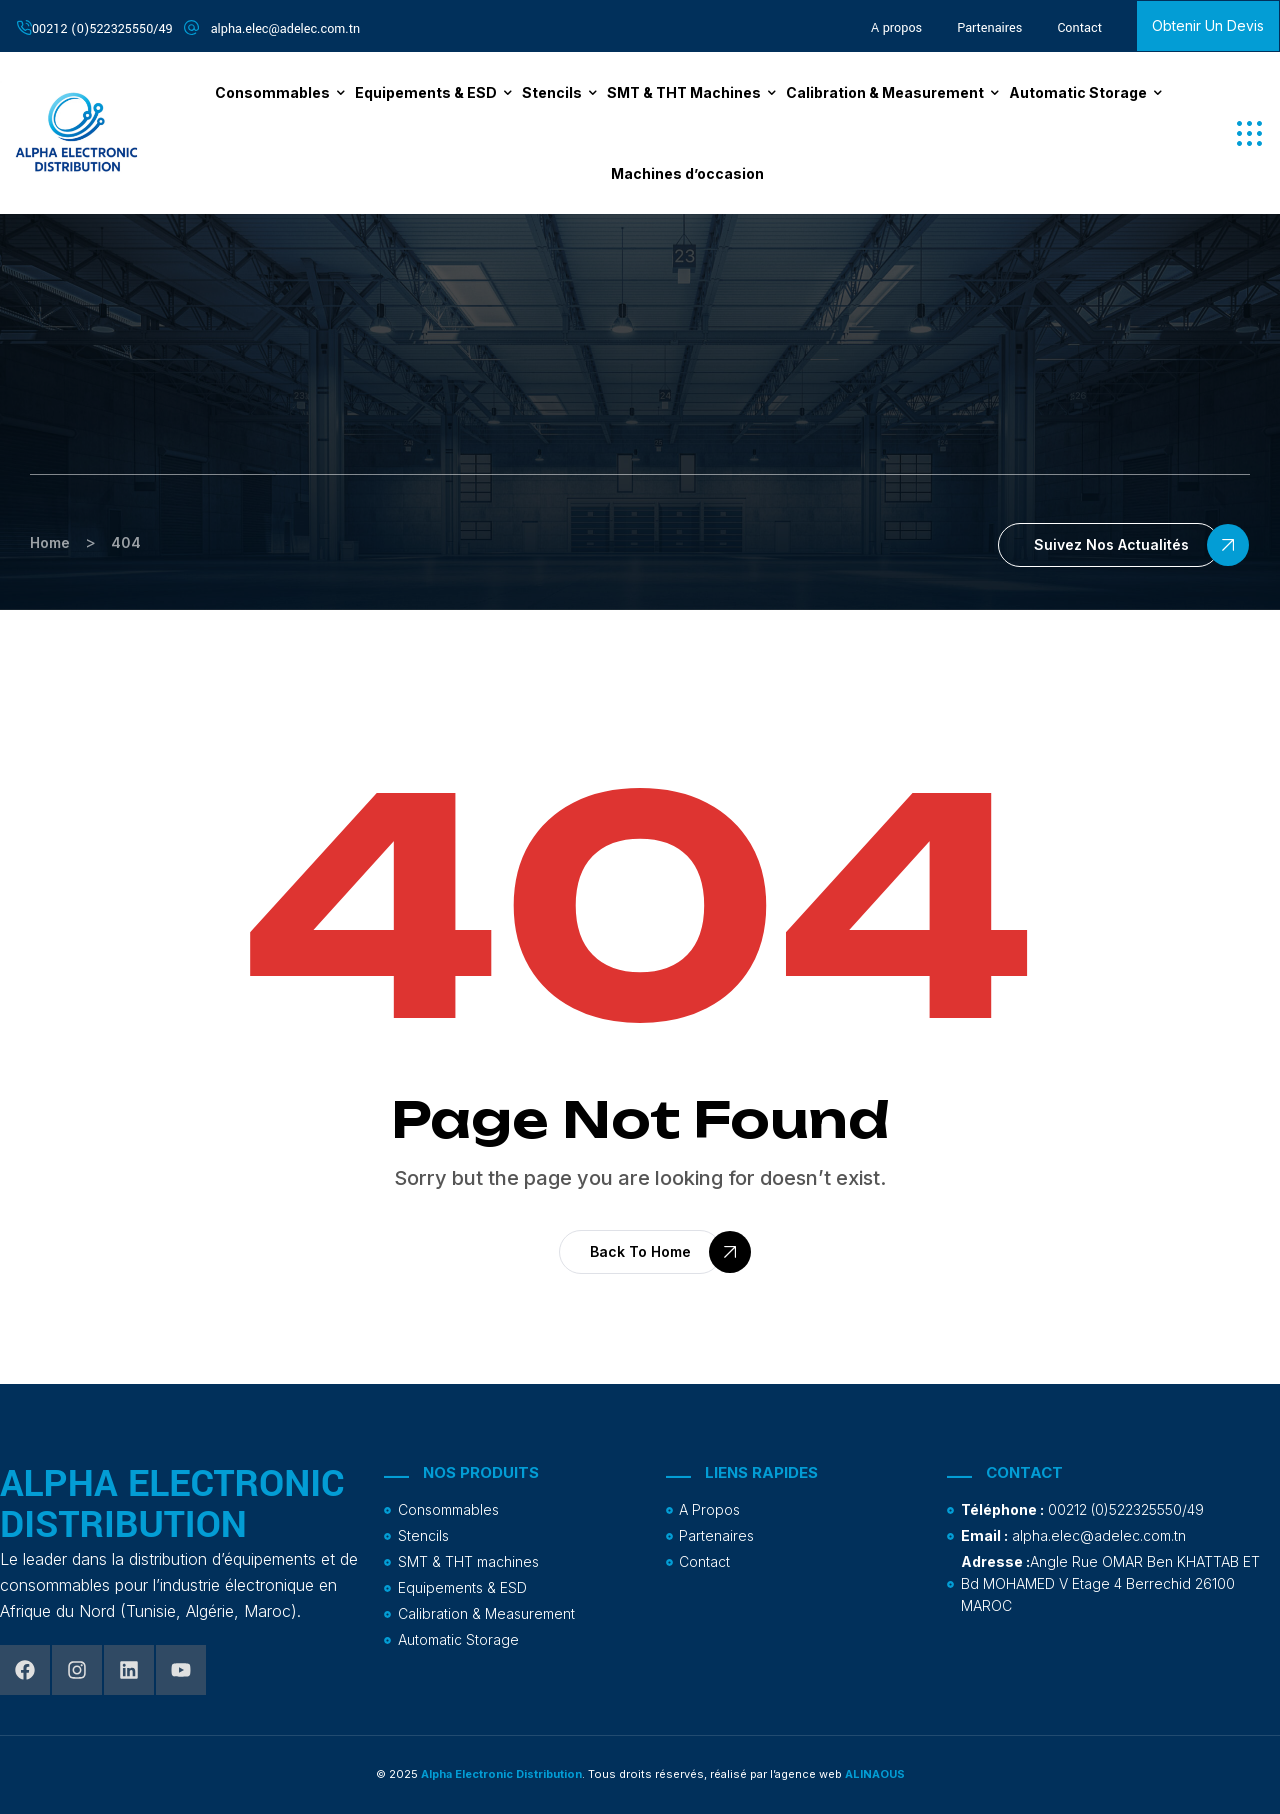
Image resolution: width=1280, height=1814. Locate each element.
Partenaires (989, 28)
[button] (1249, 133)
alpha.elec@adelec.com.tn (286, 29)
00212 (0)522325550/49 (102, 29)
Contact (1079, 28)
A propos (896, 28)
